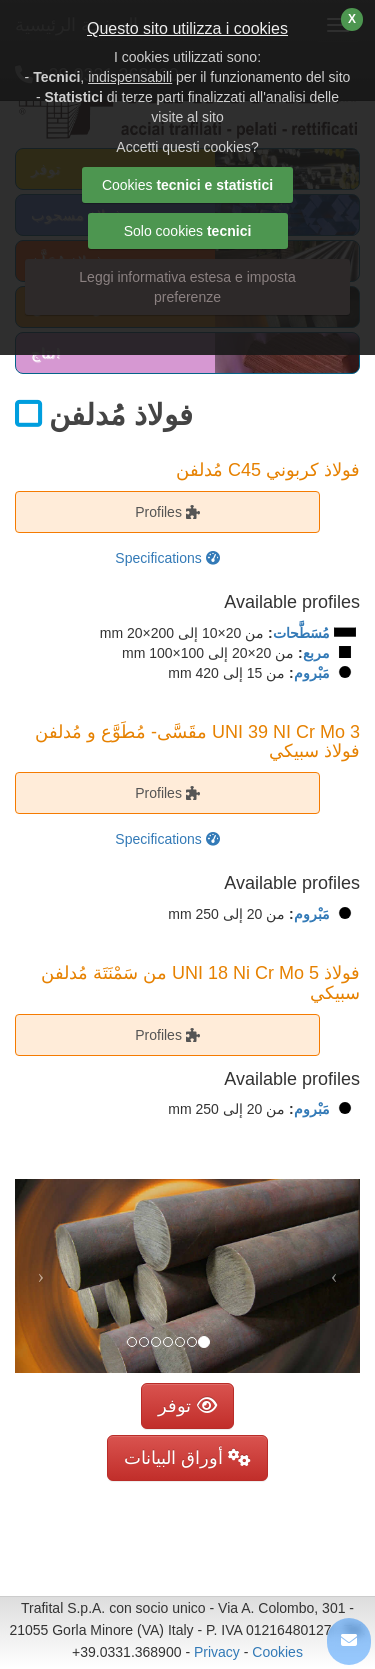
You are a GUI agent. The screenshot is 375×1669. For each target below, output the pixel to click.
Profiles (167, 512)
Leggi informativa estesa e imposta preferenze (187, 287)
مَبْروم (312, 673)
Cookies (277, 1652)
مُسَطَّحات (301, 633)
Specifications (167, 558)
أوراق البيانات (187, 1458)
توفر (187, 1406)
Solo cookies (188, 231)
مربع (316, 653)
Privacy (217, 1652)
